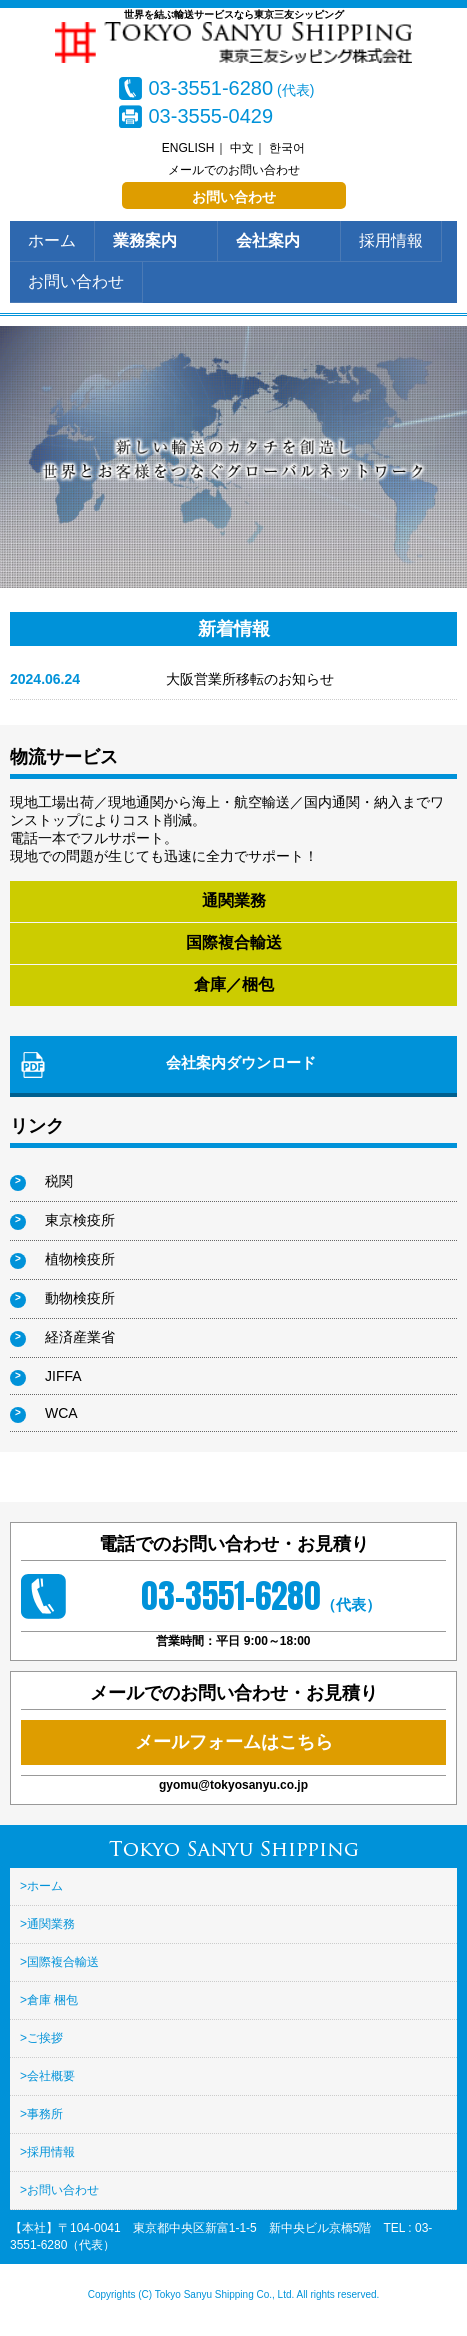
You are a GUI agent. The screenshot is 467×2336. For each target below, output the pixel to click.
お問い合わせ (234, 197)
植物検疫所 (80, 1259)
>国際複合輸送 (59, 1962)
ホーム (52, 240)
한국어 (287, 148)
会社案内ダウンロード (241, 1062)
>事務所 (41, 2114)
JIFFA (63, 1376)
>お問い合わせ (59, 2190)
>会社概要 (47, 2076)
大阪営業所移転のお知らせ (250, 679)
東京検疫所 (80, 1220)
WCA (61, 1413)
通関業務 (234, 900)
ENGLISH (188, 148)
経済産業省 (80, 1337)
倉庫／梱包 (234, 984)
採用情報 (391, 240)
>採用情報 (47, 2152)
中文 (242, 148)
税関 (59, 1181)
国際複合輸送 (234, 942)
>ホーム (41, 1886)
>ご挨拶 (41, 2038)
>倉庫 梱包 (49, 2000)
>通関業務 (47, 1924)
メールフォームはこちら (234, 1742)
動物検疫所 (80, 1298)
